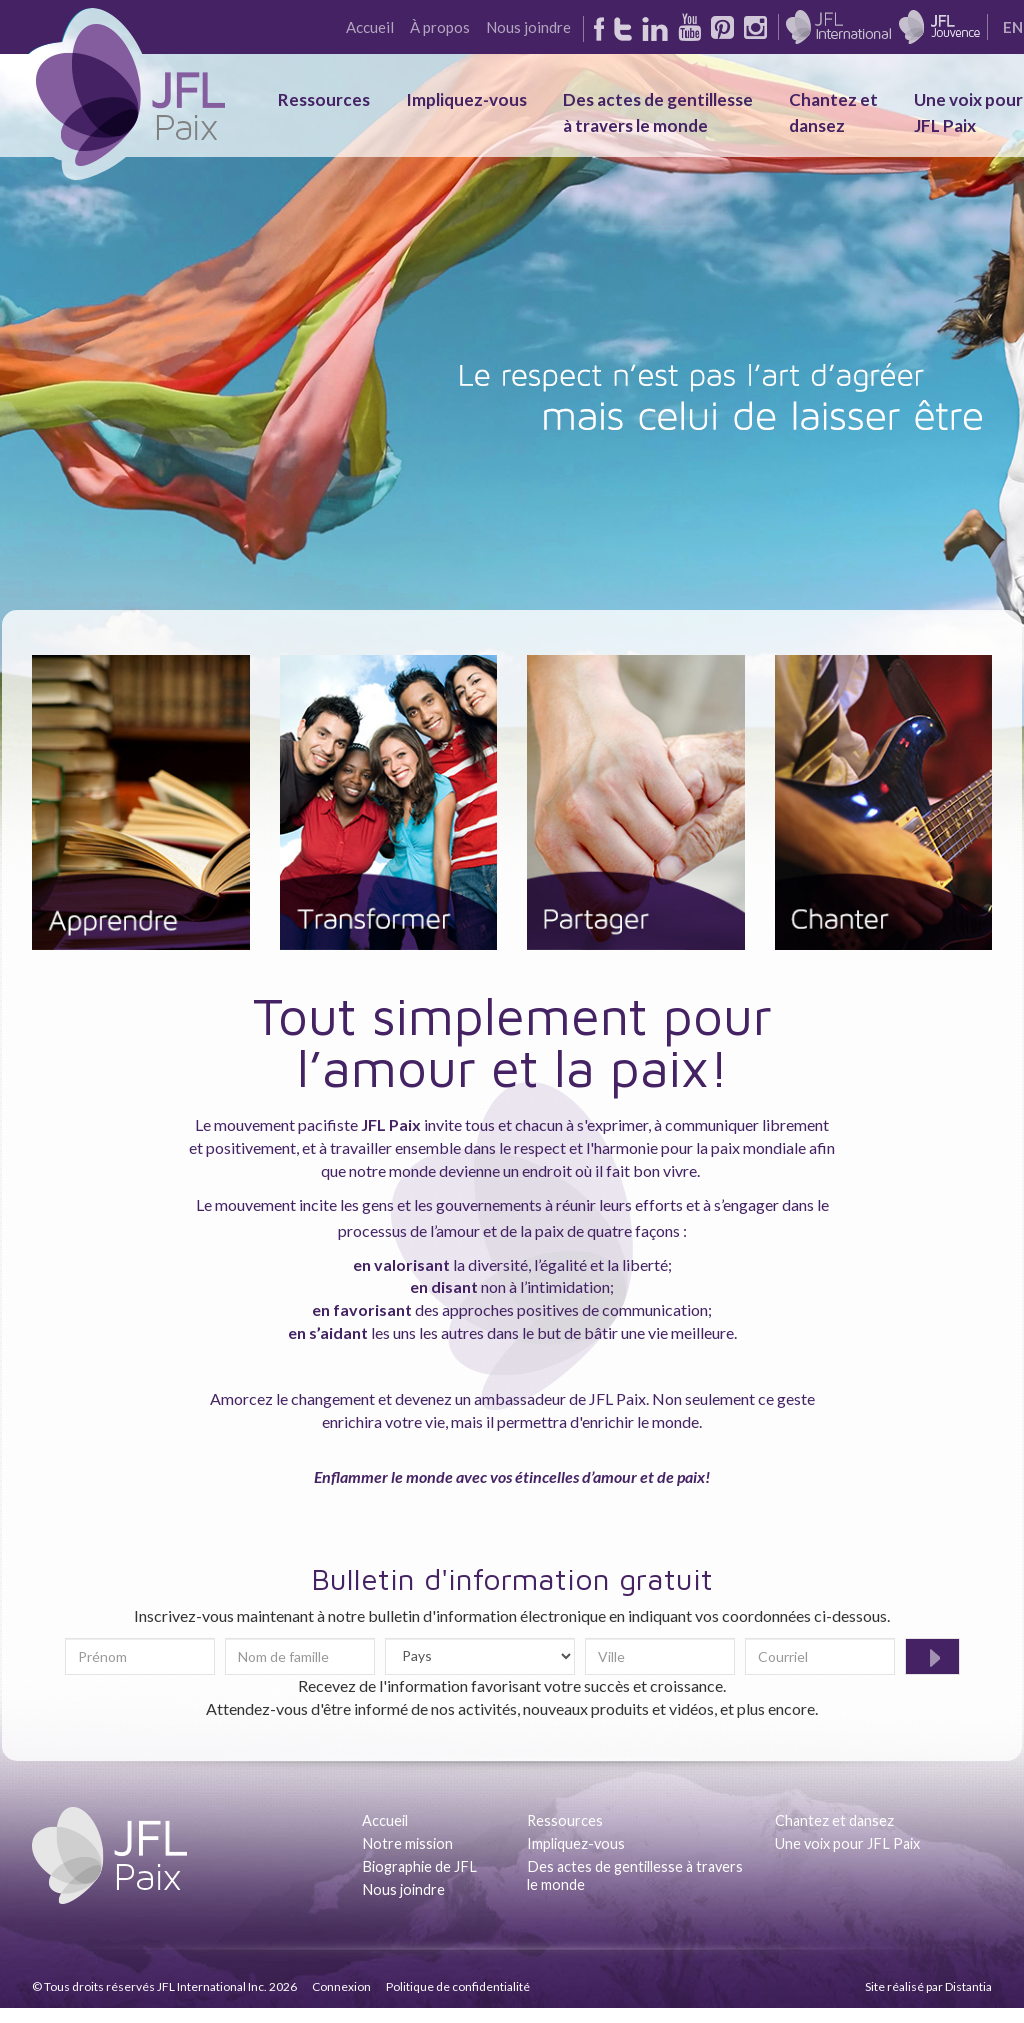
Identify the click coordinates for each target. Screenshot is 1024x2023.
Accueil (370, 27)
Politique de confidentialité (458, 1986)
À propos (440, 27)
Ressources (324, 99)
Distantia (968, 1986)
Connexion (341, 1986)
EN (1013, 27)
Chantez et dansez (834, 1820)
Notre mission (407, 1843)
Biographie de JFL (419, 1866)
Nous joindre (528, 27)
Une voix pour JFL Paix (847, 1843)
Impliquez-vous (466, 99)
